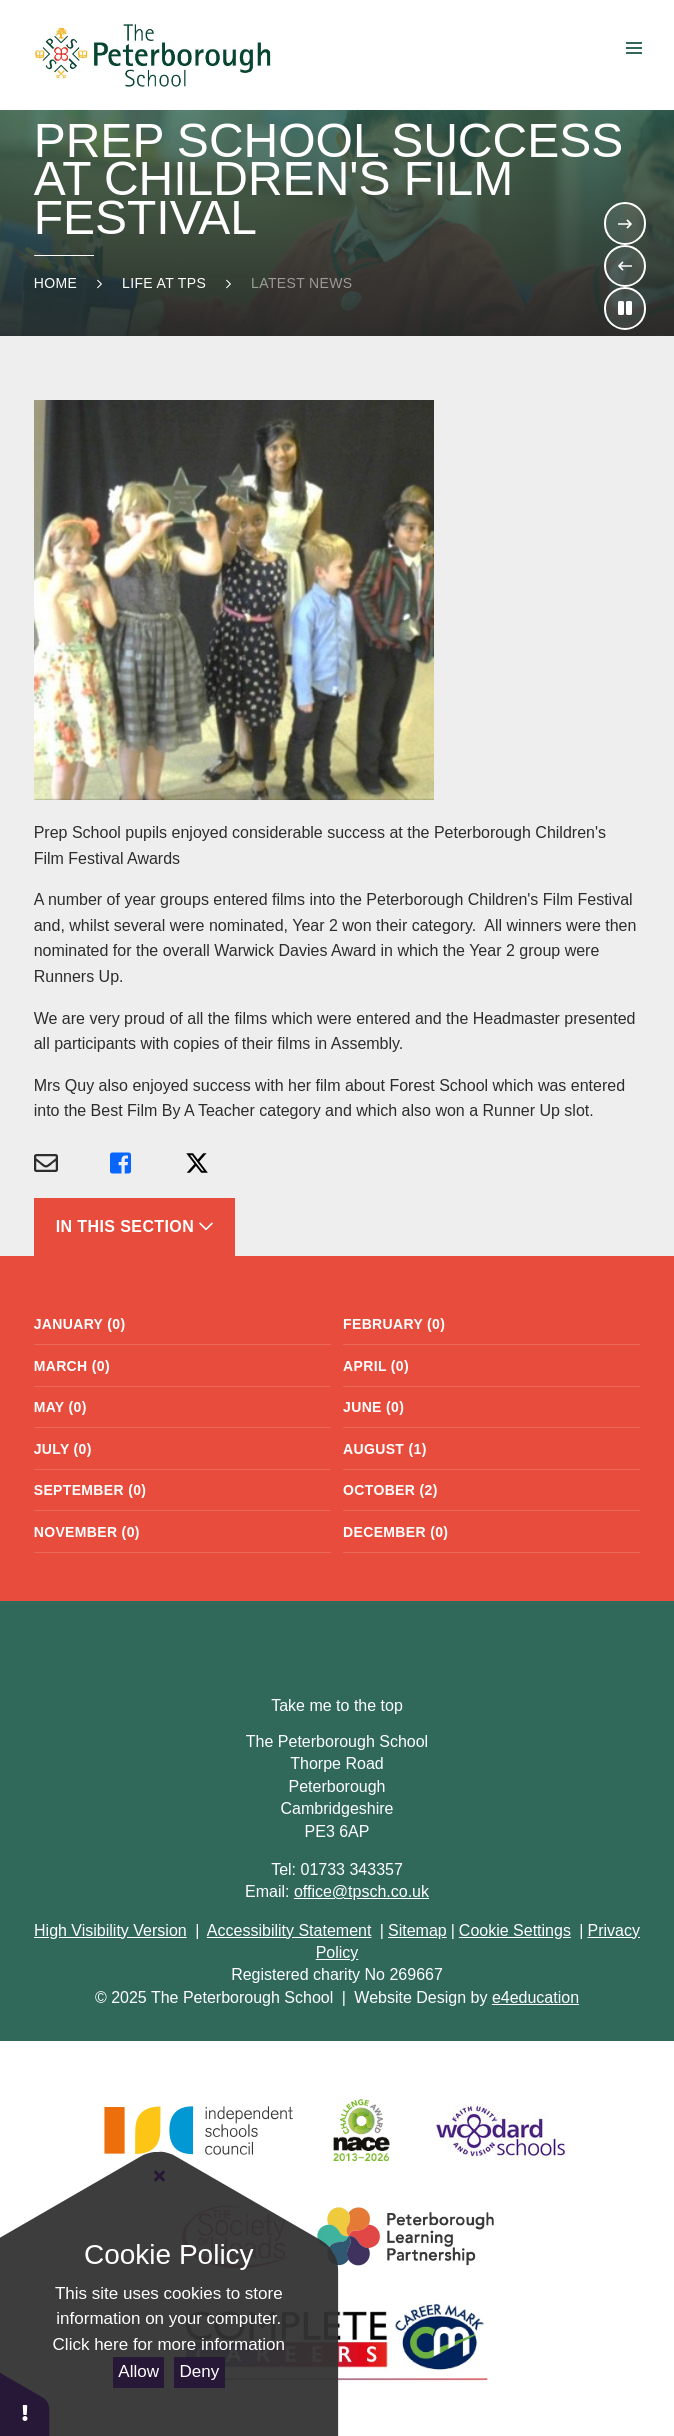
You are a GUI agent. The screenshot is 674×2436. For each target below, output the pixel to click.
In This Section (134, 1226)
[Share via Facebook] (148, 1164)
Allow (138, 2371)
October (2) (390, 1490)
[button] (25, 2403)
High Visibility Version (110, 1930)
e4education (535, 1997)
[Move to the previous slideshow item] (625, 266)
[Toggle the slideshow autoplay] (625, 308)
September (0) (90, 1490)
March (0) (72, 1366)
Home (55, 283)
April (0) (376, 1366)
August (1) (385, 1449)
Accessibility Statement (289, 1930)
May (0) (60, 1407)
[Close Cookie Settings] (160, 2177)
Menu (618, 48)
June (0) (373, 1407)
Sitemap (417, 1930)
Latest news (301, 283)
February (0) (394, 1324)
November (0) (87, 1532)
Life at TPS (164, 283)
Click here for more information (169, 2344)
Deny (200, 2371)
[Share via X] (223, 1164)
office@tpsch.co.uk (361, 1891)
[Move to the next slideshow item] (625, 223)
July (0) (63, 1449)
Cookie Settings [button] (515, 1930)
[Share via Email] (72, 1164)
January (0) (80, 1324)
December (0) (395, 1532)
